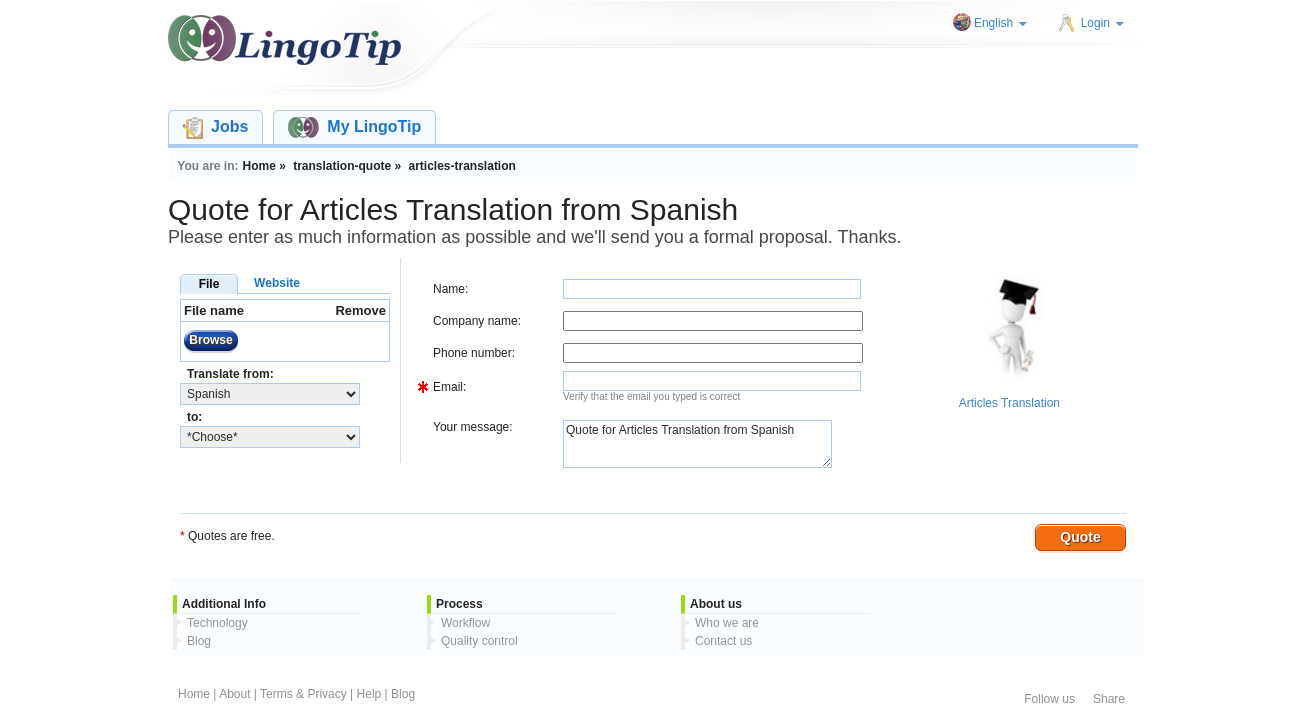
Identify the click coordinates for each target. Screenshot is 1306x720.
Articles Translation (1009, 403)
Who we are (727, 623)
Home (194, 694)
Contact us (723, 641)
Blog (199, 641)
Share (1109, 699)
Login (1102, 23)
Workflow (465, 623)
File (209, 284)
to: (194, 417)
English (1000, 23)
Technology (217, 623)
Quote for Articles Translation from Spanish (697, 444)
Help (369, 694)
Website (277, 283)
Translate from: (230, 374)
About (234, 694)
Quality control (479, 641)
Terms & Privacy (303, 694)
